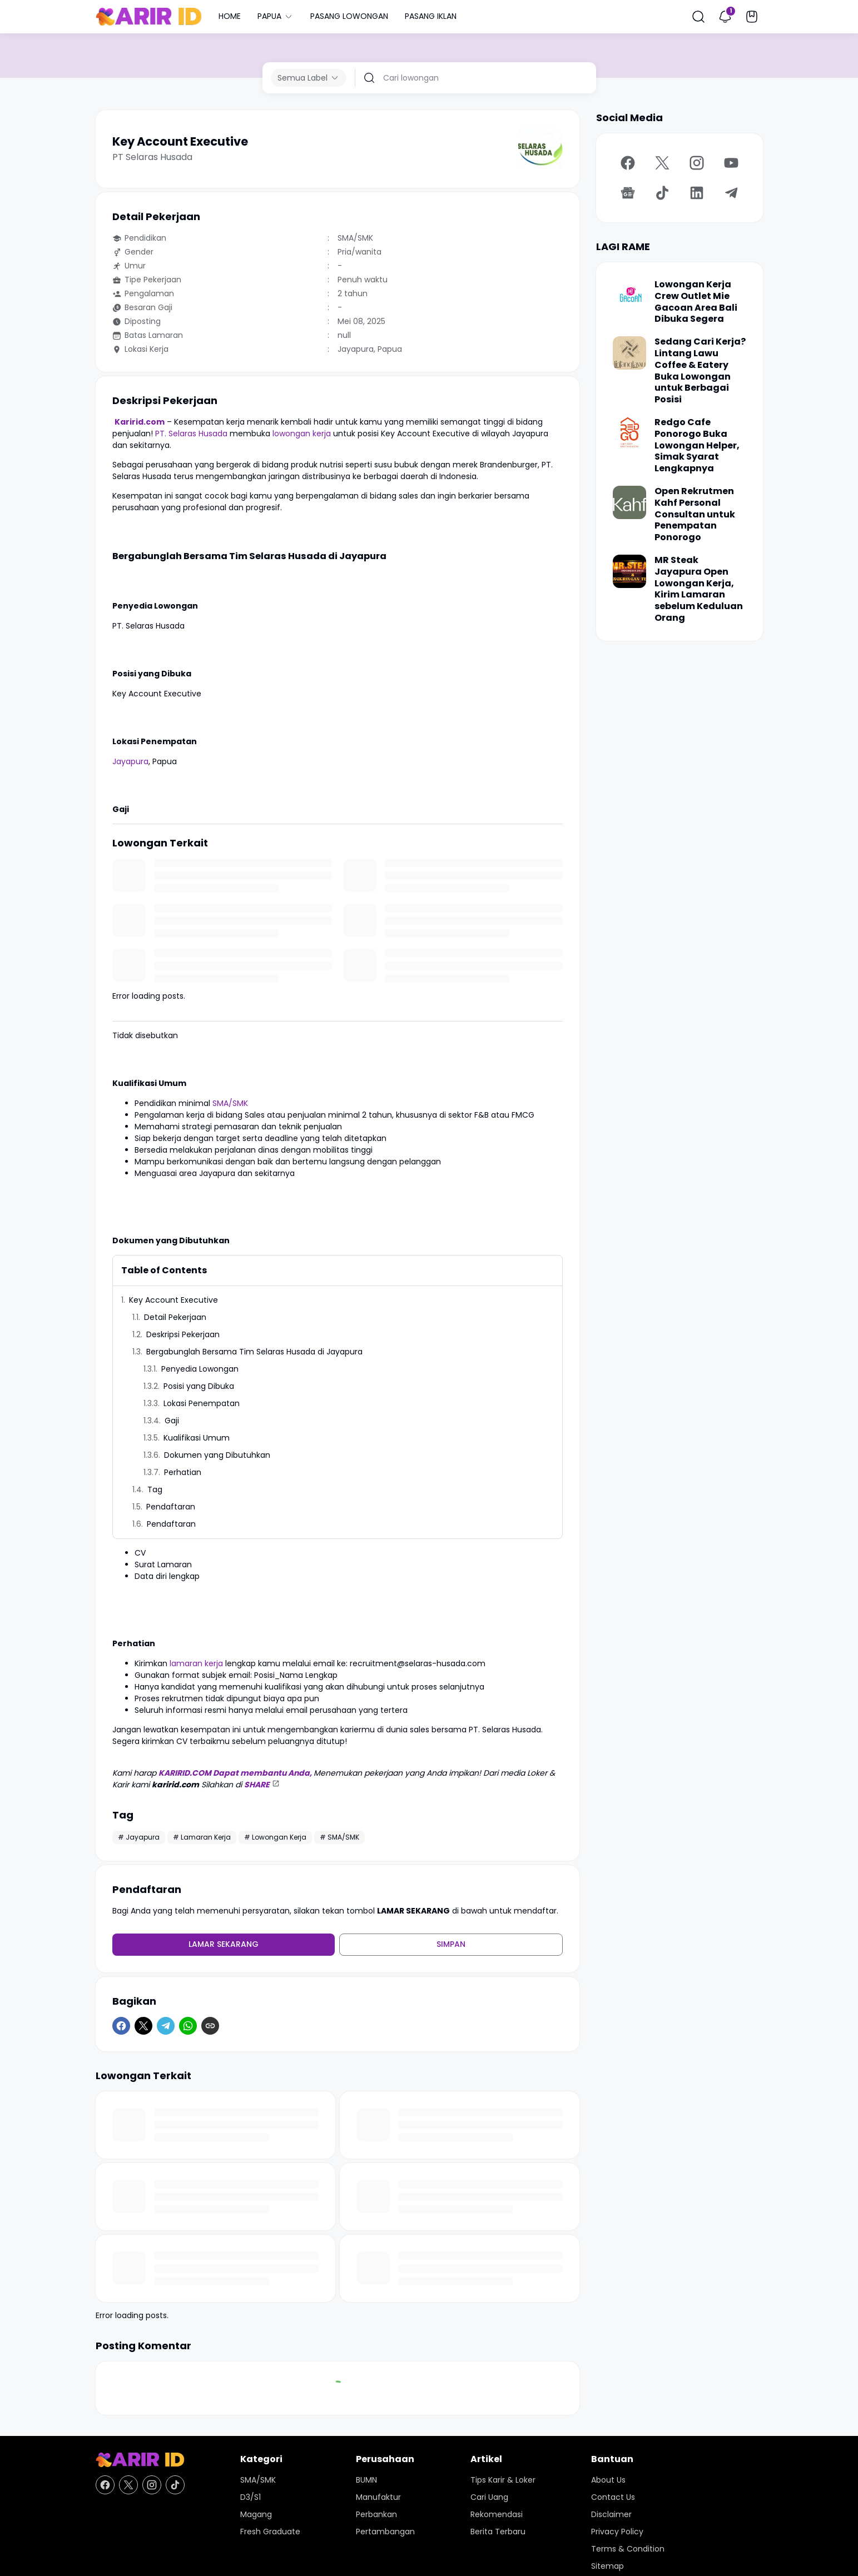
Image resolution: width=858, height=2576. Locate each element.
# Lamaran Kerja (202, 1837)
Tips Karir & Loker (502, 2479)
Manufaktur (378, 2497)
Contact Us (613, 2497)
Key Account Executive (173, 1300)
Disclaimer (611, 2514)
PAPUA (275, 16)
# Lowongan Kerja (275, 1837)
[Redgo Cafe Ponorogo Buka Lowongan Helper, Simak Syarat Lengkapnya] (629, 433)
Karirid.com (140, 421)
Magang (256, 2514)
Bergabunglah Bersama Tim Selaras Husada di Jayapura (254, 1351)
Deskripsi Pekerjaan (183, 1334)
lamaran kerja (196, 1663)
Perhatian (182, 1472)
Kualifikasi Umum (196, 1437)
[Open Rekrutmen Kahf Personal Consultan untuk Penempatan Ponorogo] (629, 502)
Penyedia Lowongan (200, 1368)
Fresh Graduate (270, 2531)
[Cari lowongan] (485, 77)
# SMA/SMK (339, 1837)
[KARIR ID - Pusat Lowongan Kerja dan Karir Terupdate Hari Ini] (140, 2460)
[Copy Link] (210, 2026)
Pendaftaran (170, 1506)
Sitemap (607, 2566)
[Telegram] (166, 2026)
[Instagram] (697, 163)
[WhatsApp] (188, 2026)
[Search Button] (698, 17)
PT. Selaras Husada (191, 433)
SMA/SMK (230, 1103)
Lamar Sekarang (224, 1944)
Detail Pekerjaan (175, 1317)
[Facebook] (121, 2026)
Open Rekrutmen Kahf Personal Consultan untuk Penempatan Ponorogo (694, 515)
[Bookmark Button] (752, 17)
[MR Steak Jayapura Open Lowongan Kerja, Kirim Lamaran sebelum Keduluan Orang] (629, 571)
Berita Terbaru (497, 2531)
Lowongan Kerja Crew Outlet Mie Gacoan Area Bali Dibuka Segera (695, 302)
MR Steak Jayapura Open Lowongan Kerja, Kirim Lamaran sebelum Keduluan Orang (698, 589)
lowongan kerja (301, 433)
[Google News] (628, 193)
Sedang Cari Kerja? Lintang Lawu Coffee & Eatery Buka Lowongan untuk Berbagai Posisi (700, 371)
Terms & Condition (627, 2548)
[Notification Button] (725, 17)
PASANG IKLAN (431, 16)
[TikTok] (662, 193)
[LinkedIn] (697, 193)
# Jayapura (139, 1837)
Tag (154, 1489)
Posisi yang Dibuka (198, 1386)
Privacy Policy (617, 2531)
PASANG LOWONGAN (349, 16)
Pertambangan (385, 2531)
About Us (608, 2479)
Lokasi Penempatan (201, 1403)
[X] (143, 2026)
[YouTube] (731, 163)
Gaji (172, 1420)
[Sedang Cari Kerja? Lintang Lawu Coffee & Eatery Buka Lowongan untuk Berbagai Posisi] (629, 353)
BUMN (366, 2479)
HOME (230, 16)
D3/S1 (250, 2497)
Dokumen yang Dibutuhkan (217, 1455)
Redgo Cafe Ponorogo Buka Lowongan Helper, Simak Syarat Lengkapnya (697, 446)
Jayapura (130, 761)
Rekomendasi (496, 2514)
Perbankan (376, 2514)
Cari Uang (489, 2497)
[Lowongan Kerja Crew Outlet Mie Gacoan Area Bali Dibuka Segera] (629, 295)
